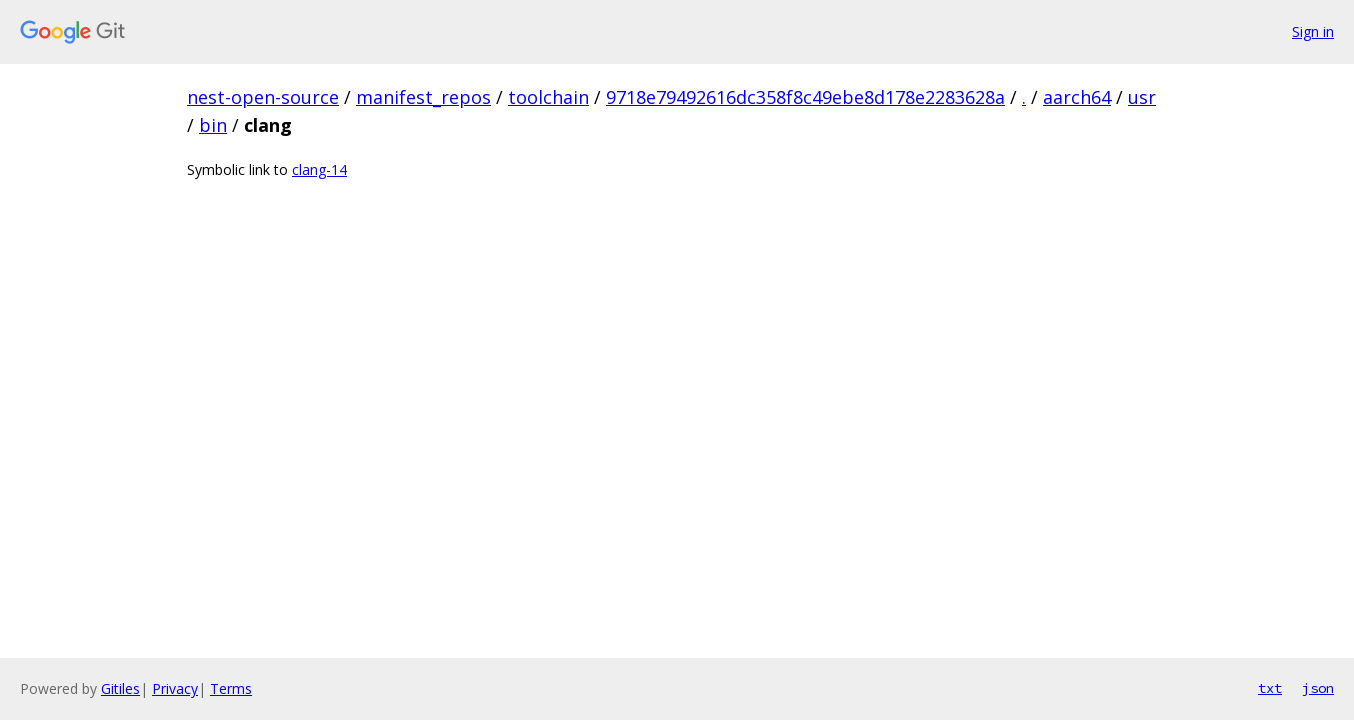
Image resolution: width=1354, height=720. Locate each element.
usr (1142, 97)
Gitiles (120, 688)
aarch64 (1077, 97)
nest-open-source (263, 97)
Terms (231, 688)
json (1318, 688)
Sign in (1313, 31)
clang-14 (319, 169)
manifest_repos (423, 97)
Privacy (175, 688)
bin (213, 125)
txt (1270, 688)
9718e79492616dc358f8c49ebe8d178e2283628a (805, 97)
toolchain (548, 97)
